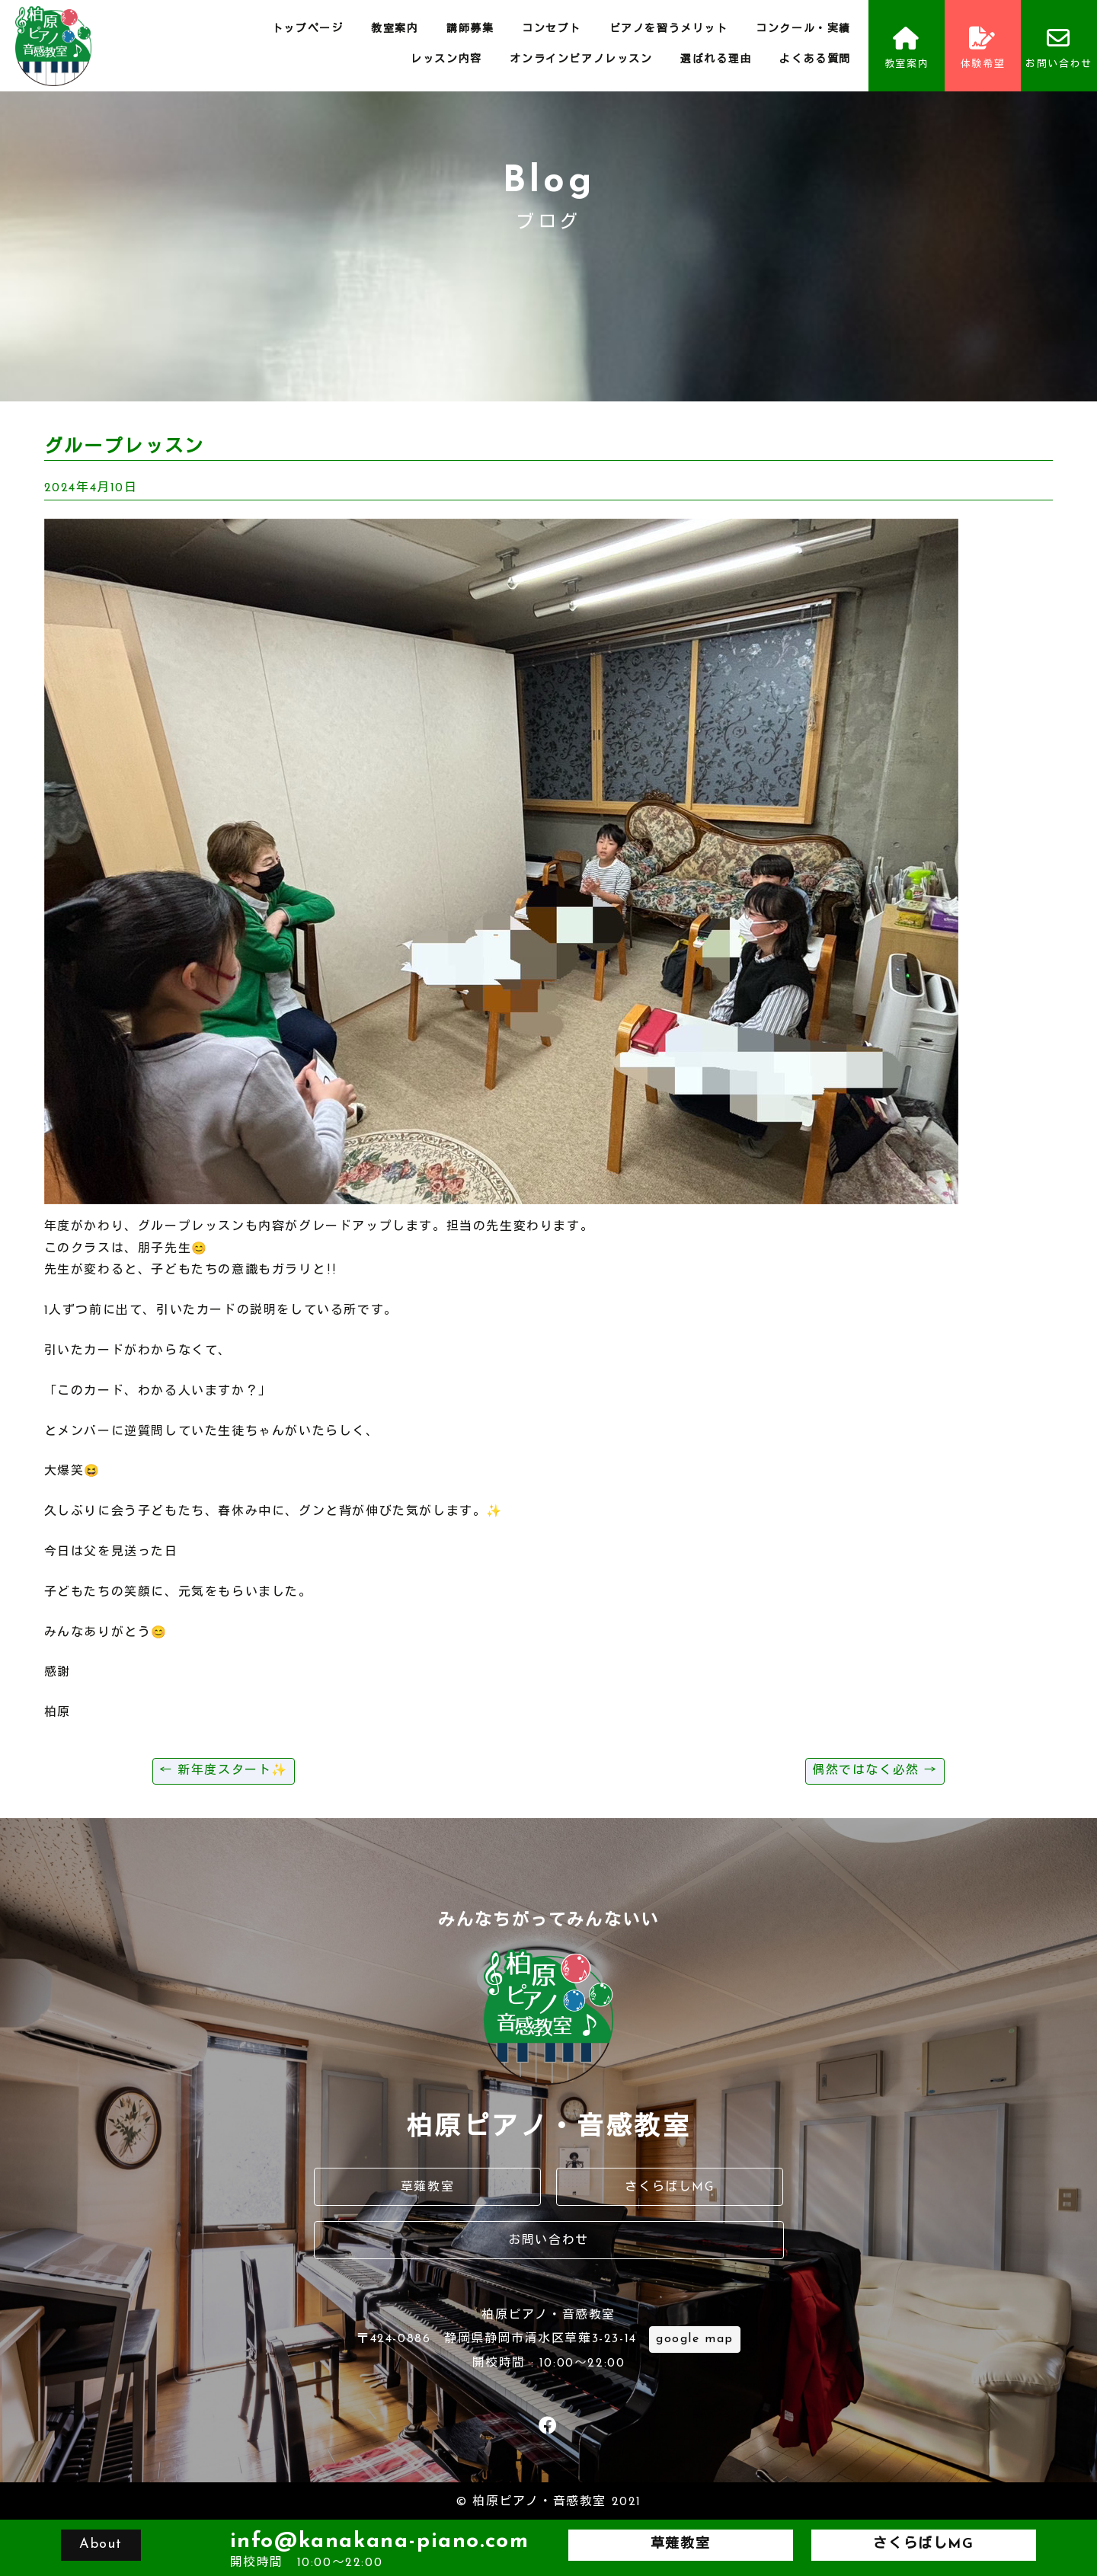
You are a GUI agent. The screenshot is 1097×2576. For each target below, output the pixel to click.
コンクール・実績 (803, 29)
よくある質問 (815, 60)
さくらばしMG (669, 2187)
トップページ (308, 29)
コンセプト (551, 29)
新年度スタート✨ (223, 1771)
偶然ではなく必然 (875, 1771)
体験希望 (983, 48)
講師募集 (470, 29)
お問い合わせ (1059, 48)
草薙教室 (427, 2187)
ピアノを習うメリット (668, 29)
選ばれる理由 (716, 60)
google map (695, 2339)
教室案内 (394, 29)
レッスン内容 (446, 60)
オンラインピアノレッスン (581, 60)
